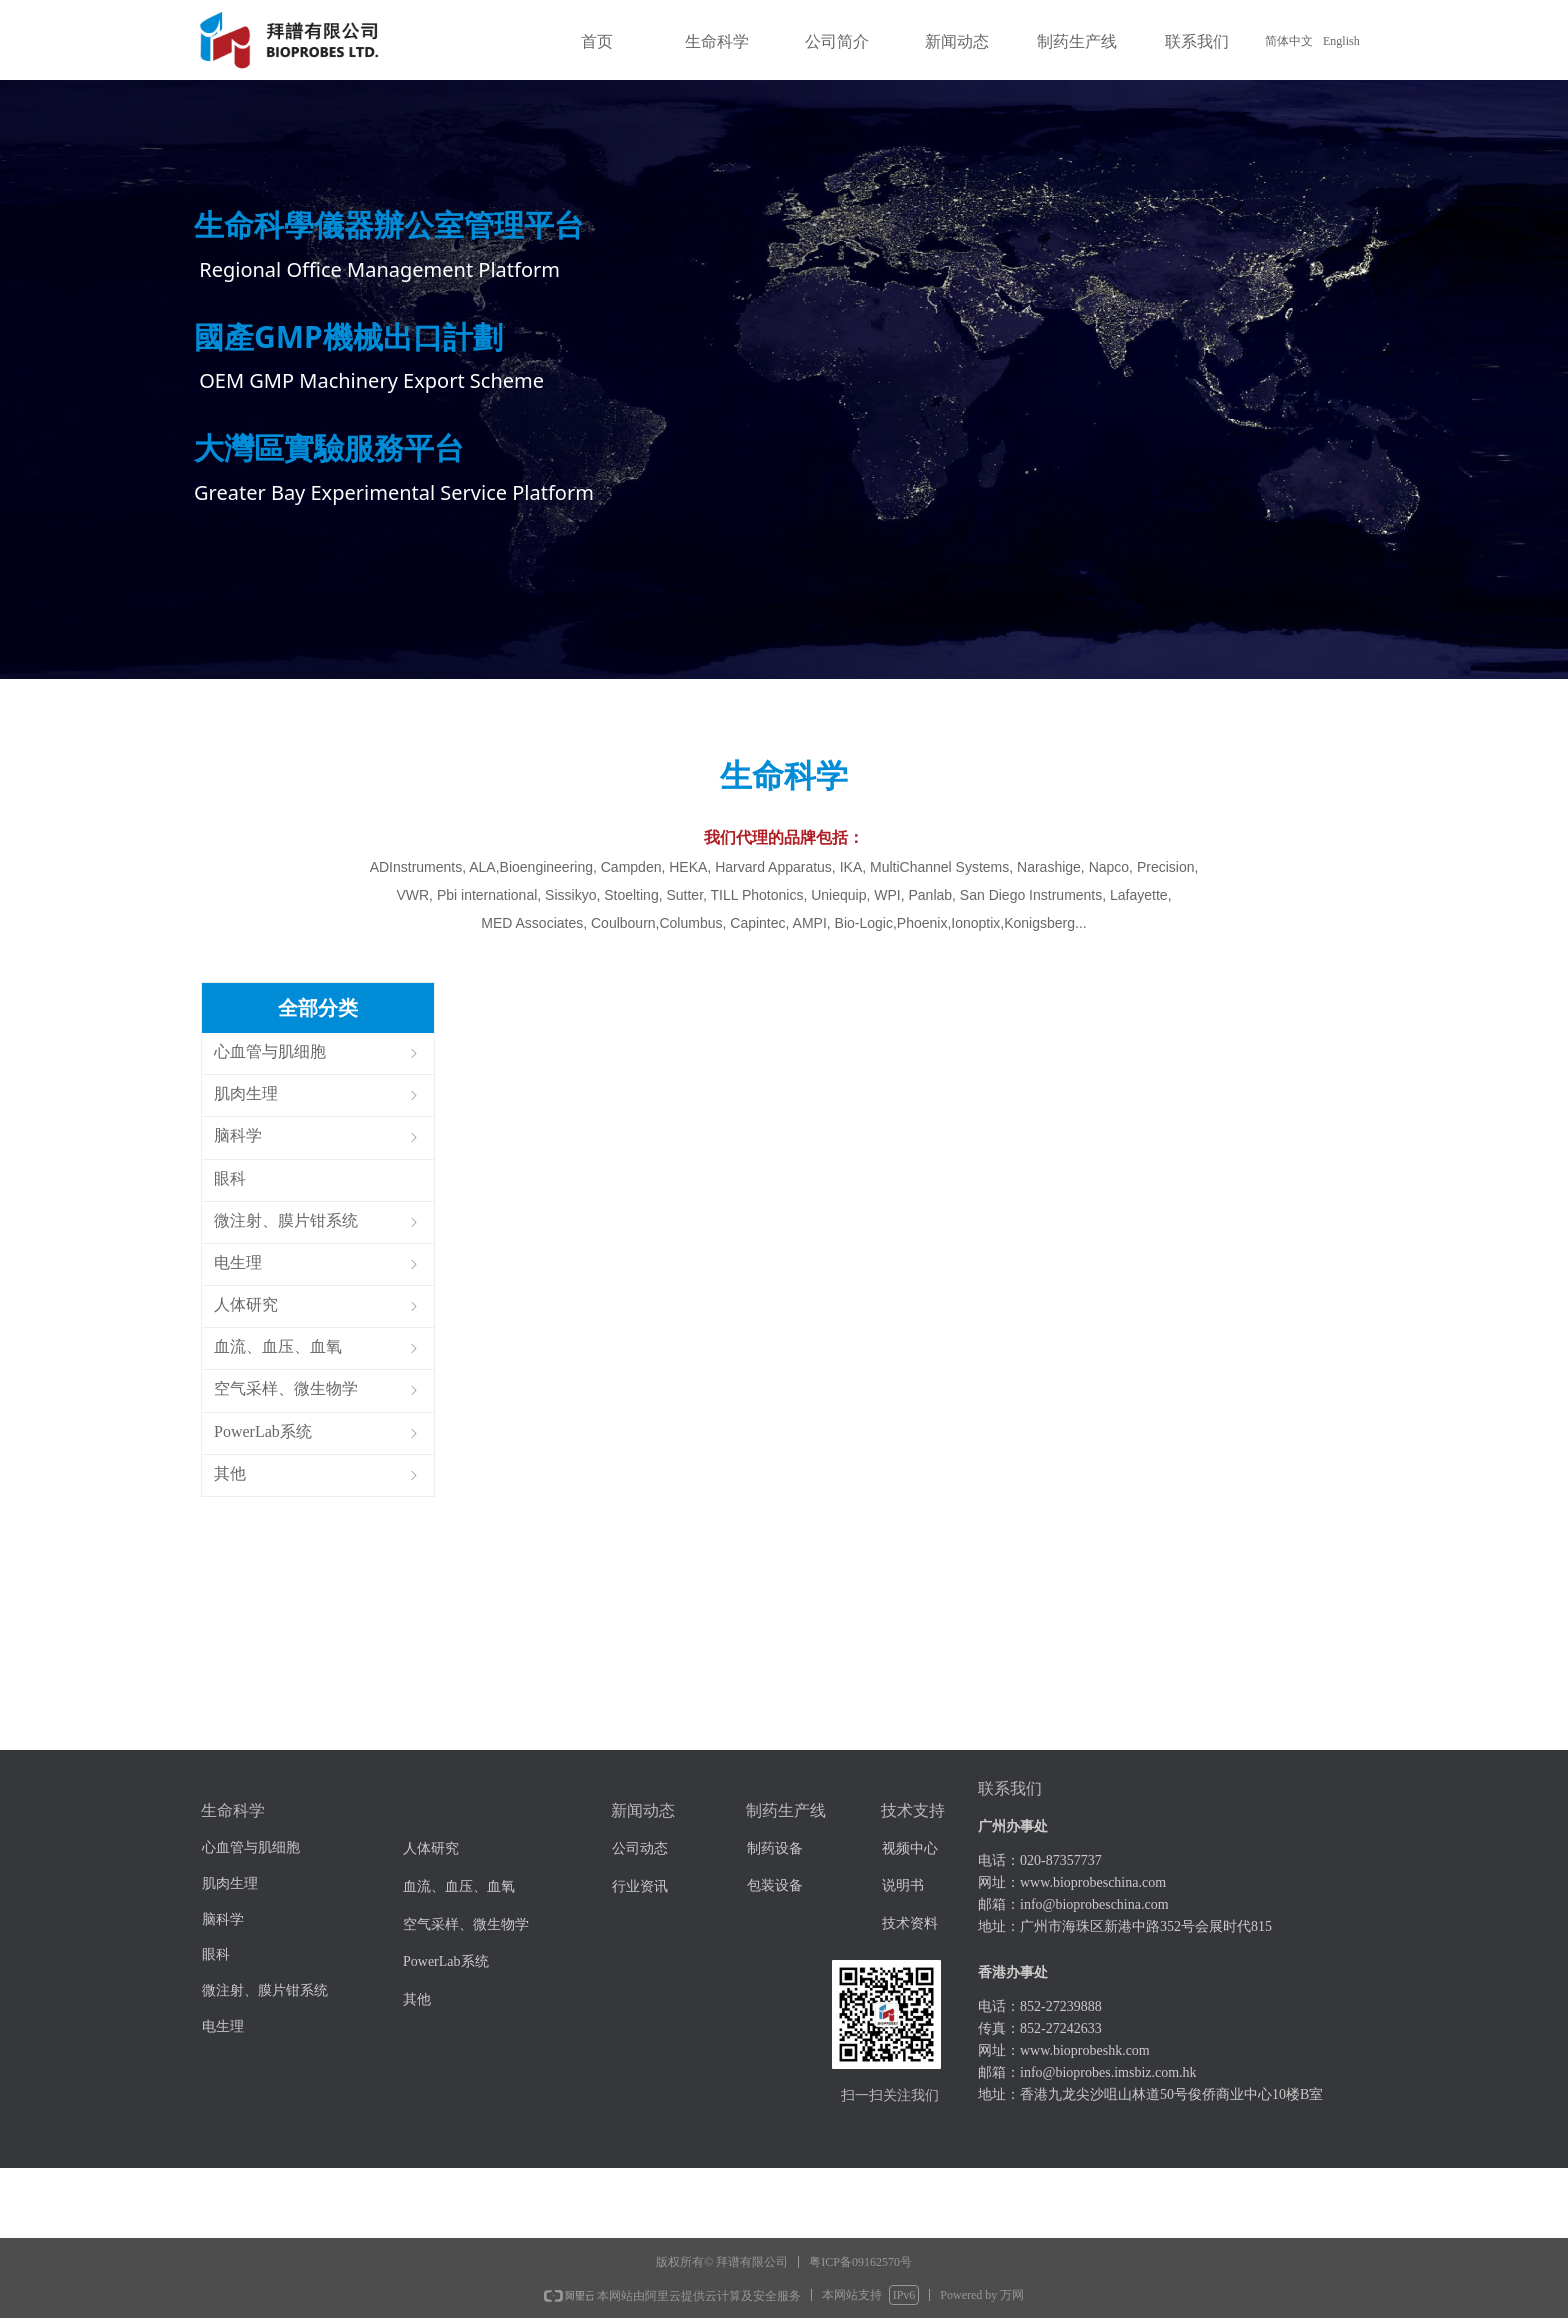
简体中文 (1289, 41)
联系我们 (1197, 41)
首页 (597, 41)
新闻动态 (957, 41)
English (1341, 41)
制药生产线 (1077, 41)
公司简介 (837, 41)
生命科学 (717, 41)
